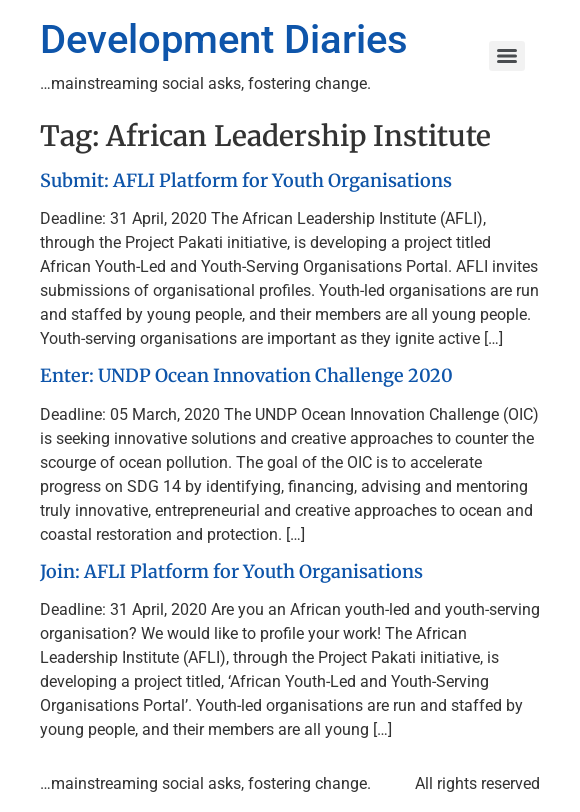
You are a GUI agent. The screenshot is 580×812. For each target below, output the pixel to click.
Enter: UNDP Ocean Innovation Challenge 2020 (246, 375)
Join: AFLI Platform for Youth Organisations (231, 571)
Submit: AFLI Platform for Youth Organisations (246, 180)
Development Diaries (224, 39)
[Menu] (507, 56)
